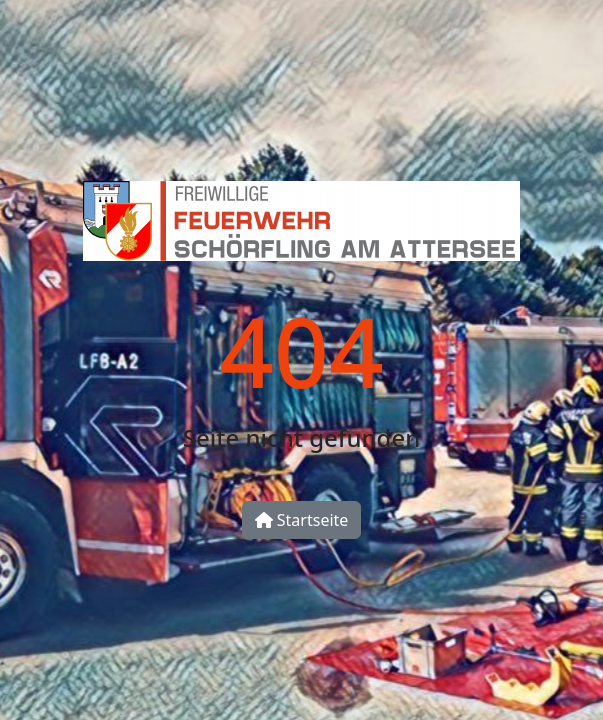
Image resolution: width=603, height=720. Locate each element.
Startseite (302, 520)
